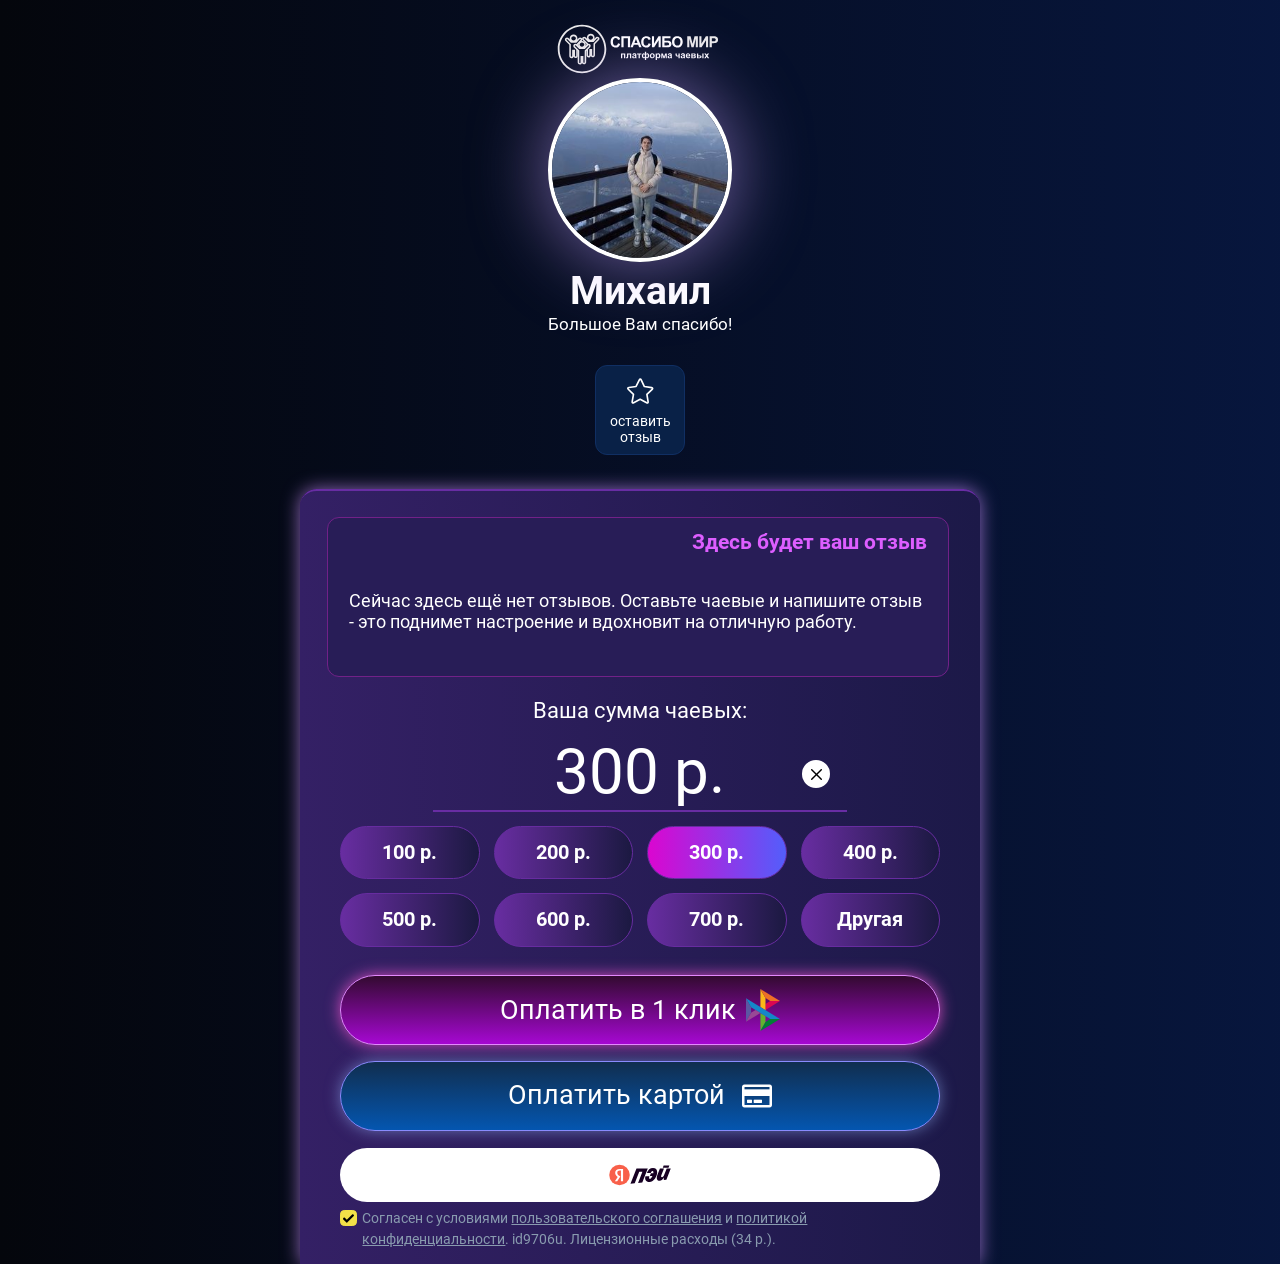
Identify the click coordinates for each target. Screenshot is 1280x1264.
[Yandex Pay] (640, 1175)
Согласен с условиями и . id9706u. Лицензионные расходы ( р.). (640, 1229)
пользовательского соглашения (616, 1218)
